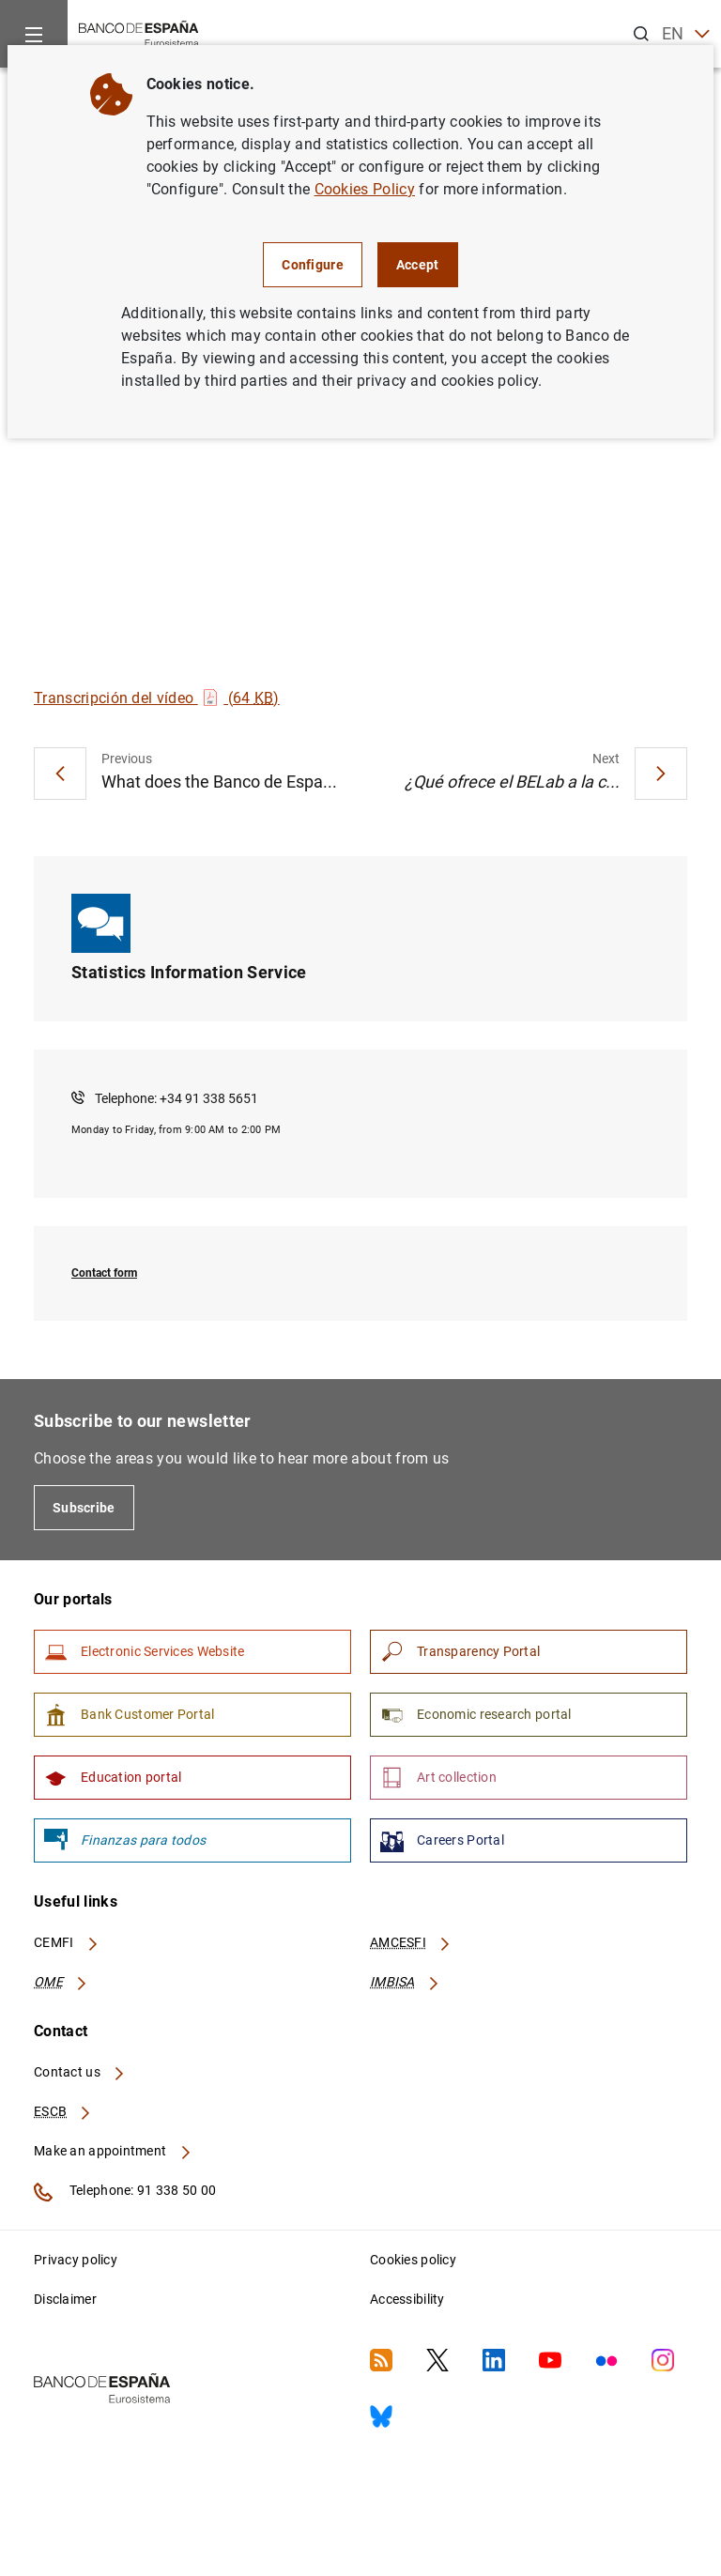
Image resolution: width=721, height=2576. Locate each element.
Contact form (104, 1273)
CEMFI (67, 1942)
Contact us (80, 2071)
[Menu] (34, 34)
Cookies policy (413, 2259)
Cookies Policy (364, 189)
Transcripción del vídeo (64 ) (157, 698)
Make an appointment (113, 2150)
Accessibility (407, 2299)
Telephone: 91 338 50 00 (125, 2192)
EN (686, 34)
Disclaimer (65, 2299)
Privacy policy (75, 2259)
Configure (313, 264)
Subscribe (84, 1507)
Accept (417, 264)
